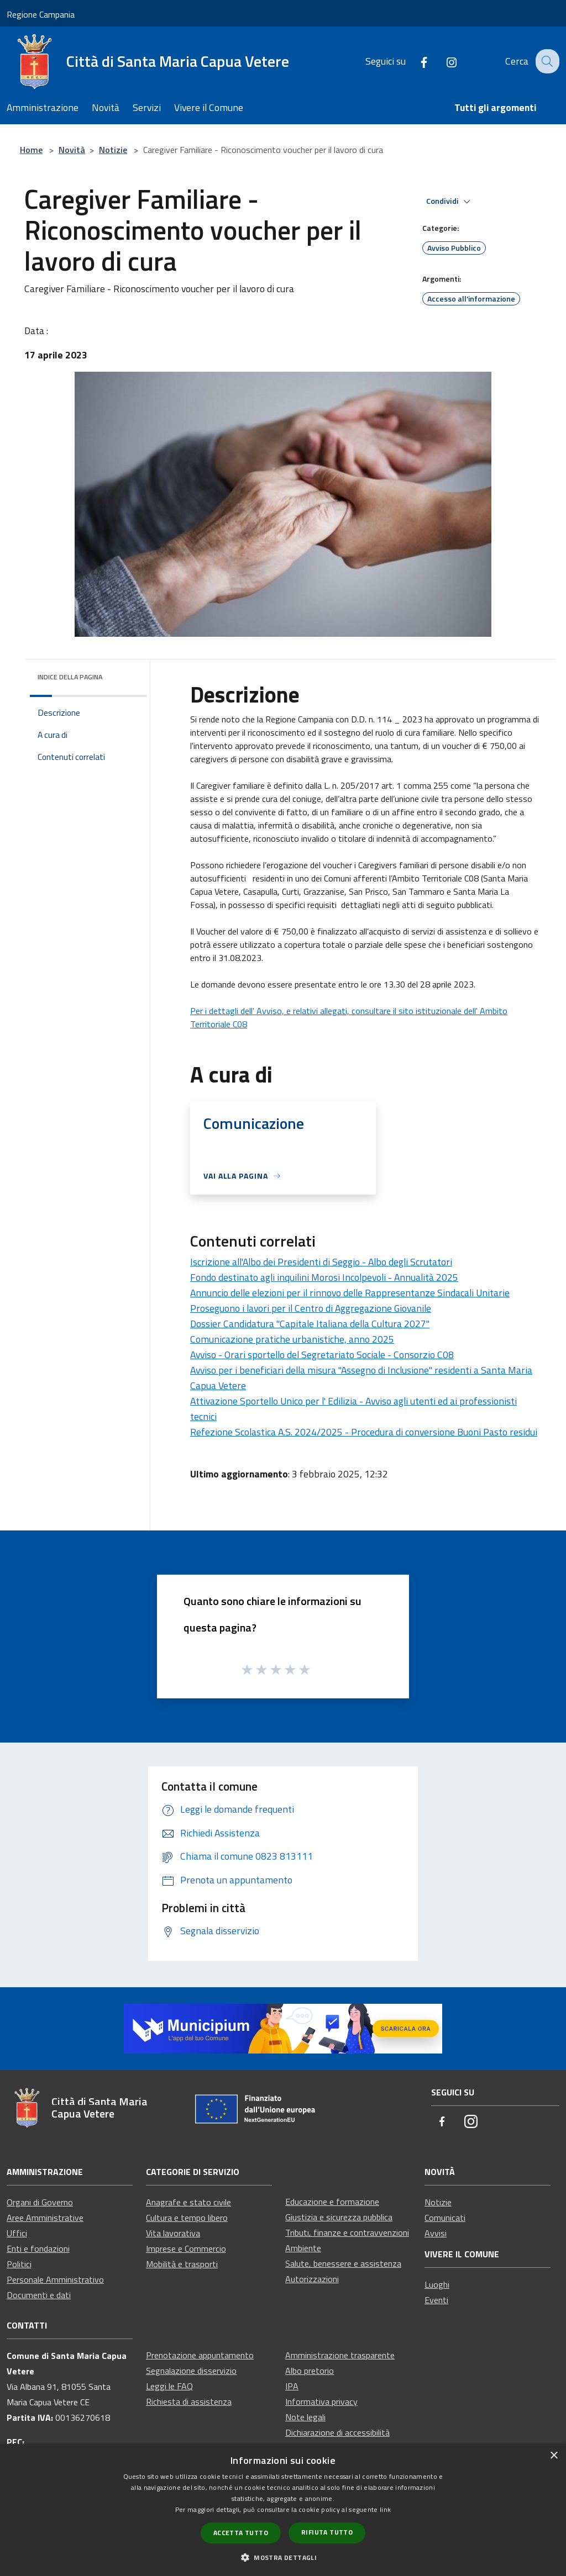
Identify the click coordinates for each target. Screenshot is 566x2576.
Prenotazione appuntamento (200, 2355)
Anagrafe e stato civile (188, 2202)
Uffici (17, 2233)
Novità (72, 149)
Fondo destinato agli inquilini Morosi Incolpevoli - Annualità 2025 (324, 1277)
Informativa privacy (321, 2401)
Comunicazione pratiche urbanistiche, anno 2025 (292, 1339)
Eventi (436, 2299)
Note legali (305, 2417)
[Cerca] (546, 61)
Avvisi (435, 2233)
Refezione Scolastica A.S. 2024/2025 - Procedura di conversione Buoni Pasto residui (363, 1431)
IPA (291, 2386)
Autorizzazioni (312, 2278)
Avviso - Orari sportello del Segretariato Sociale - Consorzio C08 (322, 1354)
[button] (283, 2557)
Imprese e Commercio (186, 2248)
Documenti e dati (39, 2294)
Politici (19, 2264)
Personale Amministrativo (55, 2279)
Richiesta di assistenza (189, 2401)
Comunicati (444, 2217)
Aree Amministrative (45, 2217)
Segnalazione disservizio (191, 2370)
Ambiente (303, 2248)
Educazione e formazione (332, 2201)
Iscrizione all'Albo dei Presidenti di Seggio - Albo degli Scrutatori (321, 1261)
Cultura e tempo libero (187, 2217)
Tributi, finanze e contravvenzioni (347, 2232)
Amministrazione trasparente (340, 2355)
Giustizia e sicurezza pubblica (338, 2217)
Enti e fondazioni (38, 2248)
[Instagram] (443, 61)
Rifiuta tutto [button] (327, 2532)
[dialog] (283, 2510)
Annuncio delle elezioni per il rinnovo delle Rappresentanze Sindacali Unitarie (350, 1292)
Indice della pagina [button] (70, 677)
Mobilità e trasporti (182, 2264)
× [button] (553, 2456)
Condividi (450, 201)
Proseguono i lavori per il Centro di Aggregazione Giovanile (310, 1308)
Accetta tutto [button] (240, 2532)
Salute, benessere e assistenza (343, 2263)
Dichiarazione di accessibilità (337, 2432)
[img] (124, 674)
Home (31, 149)
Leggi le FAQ (169, 2386)
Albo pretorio (309, 2370)
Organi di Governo (40, 2202)
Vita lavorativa (173, 2233)
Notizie (113, 149)
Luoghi (436, 2284)
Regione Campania (41, 14)
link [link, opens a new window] (385, 2509)
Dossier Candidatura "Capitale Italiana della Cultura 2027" (309, 1323)
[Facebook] (415, 61)
